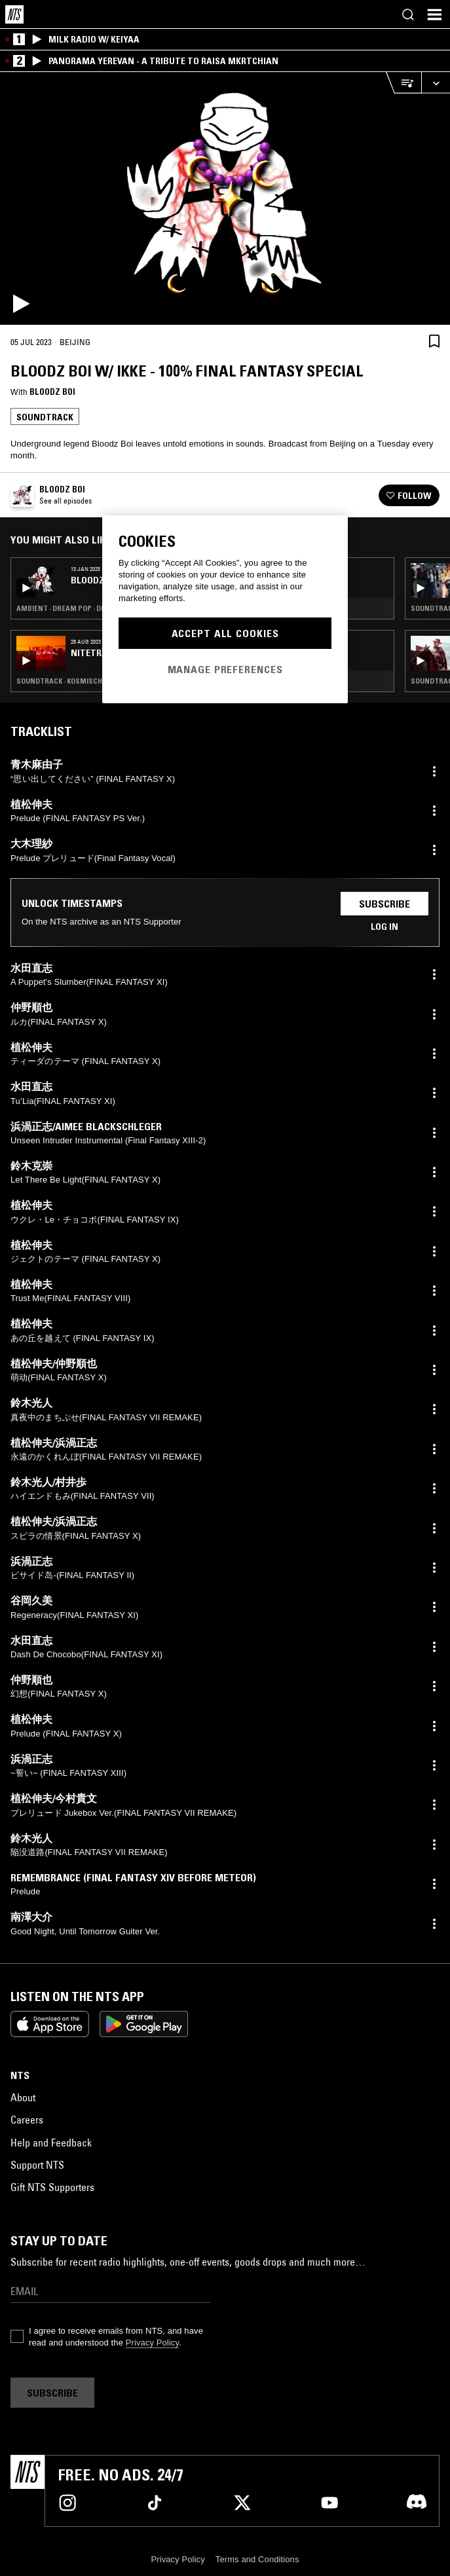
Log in (384, 926)
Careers (26, 2119)
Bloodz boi (52, 391)
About (22, 2097)
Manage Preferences (225, 669)
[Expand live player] (435, 83)
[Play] (225, 198)
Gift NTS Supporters (52, 2187)
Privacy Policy (152, 2342)
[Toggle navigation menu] (434, 14)
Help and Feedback (51, 2142)
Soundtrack (44, 417)
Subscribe (384, 903)
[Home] (14, 14)
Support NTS (37, 2164)
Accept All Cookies (225, 633)
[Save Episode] (434, 341)
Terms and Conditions (257, 2559)
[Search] (408, 14)
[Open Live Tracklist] (403, 83)
